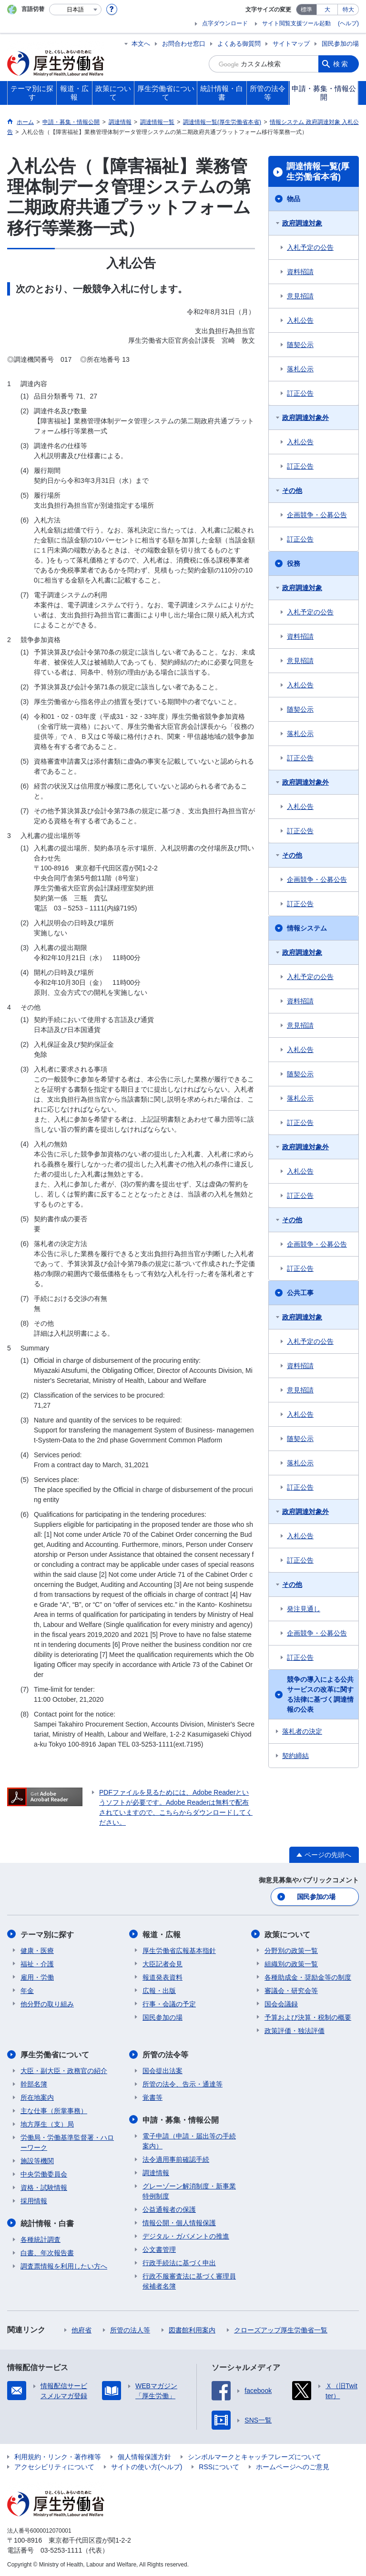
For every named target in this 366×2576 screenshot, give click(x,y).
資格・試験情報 (43, 2187)
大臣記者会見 (162, 1963)
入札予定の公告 (310, 247)
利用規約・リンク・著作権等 (57, 2456)
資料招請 (300, 272)
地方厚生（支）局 (47, 2123)
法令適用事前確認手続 (175, 2158)
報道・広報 (161, 1934)
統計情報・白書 (47, 2222)
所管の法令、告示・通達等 (182, 2083)
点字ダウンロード (225, 23)
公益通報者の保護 (169, 2208)
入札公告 (300, 320)
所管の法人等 (130, 2329)
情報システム (307, 928)
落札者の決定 (302, 1731)
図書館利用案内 (192, 2329)
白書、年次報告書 (47, 2252)
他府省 (81, 2329)
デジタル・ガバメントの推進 (185, 2235)
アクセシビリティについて (54, 2466)
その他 (292, 490)
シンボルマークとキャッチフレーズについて (254, 2456)
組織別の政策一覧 (291, 1963)
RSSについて (219, 2466)
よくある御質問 (239, 44)
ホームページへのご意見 (292, 2466)
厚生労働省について (54, 2054)
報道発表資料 (162, 1977)
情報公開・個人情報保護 (179, 2222)
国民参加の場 (340, 44)
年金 (27, 1990)
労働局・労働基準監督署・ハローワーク (67, 2142)
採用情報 (33, 2200)
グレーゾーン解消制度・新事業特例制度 (189, 2190)
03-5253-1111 (61, 2549)
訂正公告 (300, 393)
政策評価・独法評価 (294, 2030)
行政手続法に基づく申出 (179, 2262)
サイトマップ (291, 44)
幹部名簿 (33, 2083)
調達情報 (155, 2172)
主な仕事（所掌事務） (53, 2110)
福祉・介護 (37, 1963)
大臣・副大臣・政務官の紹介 (63, 2070)
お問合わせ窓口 (183, 44)
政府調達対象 (302, 223)
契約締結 (295, 1755)
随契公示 (300, 344)
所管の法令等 (165, 2054)
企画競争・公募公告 (317, 515)
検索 (341, 64)
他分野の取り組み (47, 2003)
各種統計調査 (40, 2238)
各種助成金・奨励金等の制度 (307, 1977)
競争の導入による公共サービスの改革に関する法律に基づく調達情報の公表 (320, 1694)
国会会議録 (281, 2003)
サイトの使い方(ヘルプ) (146, 2466)
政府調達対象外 (305, 417)
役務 (293, 563)
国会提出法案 (162, 2070)
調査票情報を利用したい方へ (63, 2265)
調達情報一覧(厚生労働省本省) (317, 172)
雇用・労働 (37, 1977)
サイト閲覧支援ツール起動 (296, 23)
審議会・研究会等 (291, 1990)
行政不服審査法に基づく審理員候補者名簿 (189, 2280)
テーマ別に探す (47, 1934)
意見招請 (300, 296)
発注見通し (303, 1609)
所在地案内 (37, 2097)
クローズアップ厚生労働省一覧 (280, 2329)
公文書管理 (159, 2248)
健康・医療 (37, 1950)
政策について (287, 1934)
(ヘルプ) (348, 23)
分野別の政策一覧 (291, 1950)
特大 (348, 9)
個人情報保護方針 (144, 2456)
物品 (293, 199)
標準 (306, 9)
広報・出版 (159, 1990)
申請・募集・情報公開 (180, 2119)
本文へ (141, 44)
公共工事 (300, 1293)
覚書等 (152, 2097)
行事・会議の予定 (169, 2003)
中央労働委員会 (43, 2173)
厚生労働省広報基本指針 (179, 1950)
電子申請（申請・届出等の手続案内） (189, 2140)
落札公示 (300, 369)
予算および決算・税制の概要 (307, 2017)
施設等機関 (37, 2160)
